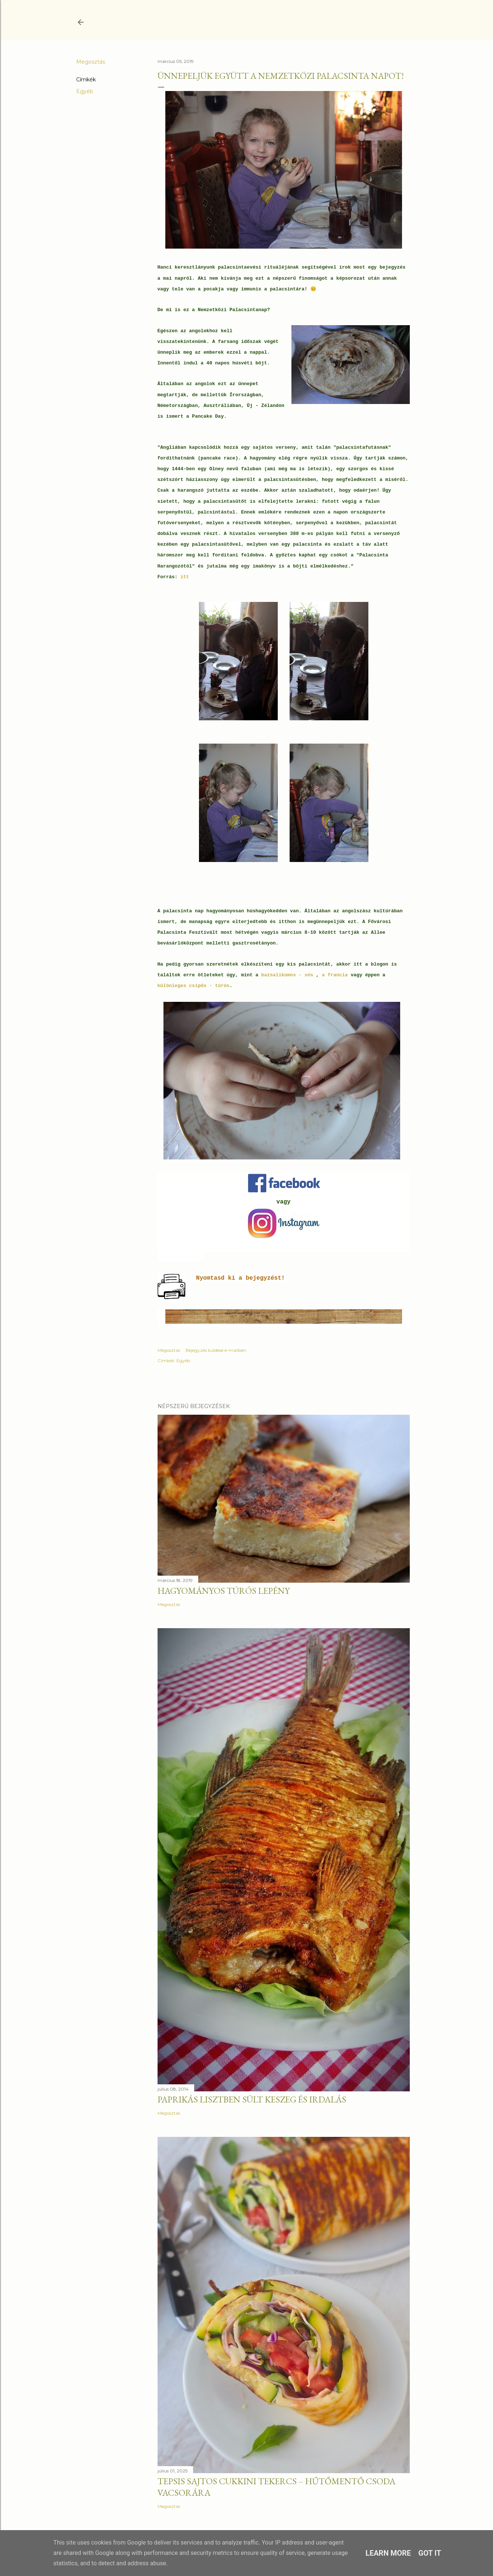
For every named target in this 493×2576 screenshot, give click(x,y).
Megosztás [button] (90, 61)
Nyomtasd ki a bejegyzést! (240, 1278)
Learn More (388, 2553)
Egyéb (84, 91)
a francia (335, 975)
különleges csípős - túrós (194, 986)
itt (186, 577)
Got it (429, 2553)
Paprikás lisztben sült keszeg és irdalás (252, 2099)
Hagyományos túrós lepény (224, 1590)
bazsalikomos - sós (288, 975)
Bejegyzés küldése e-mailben (216, 1350)
